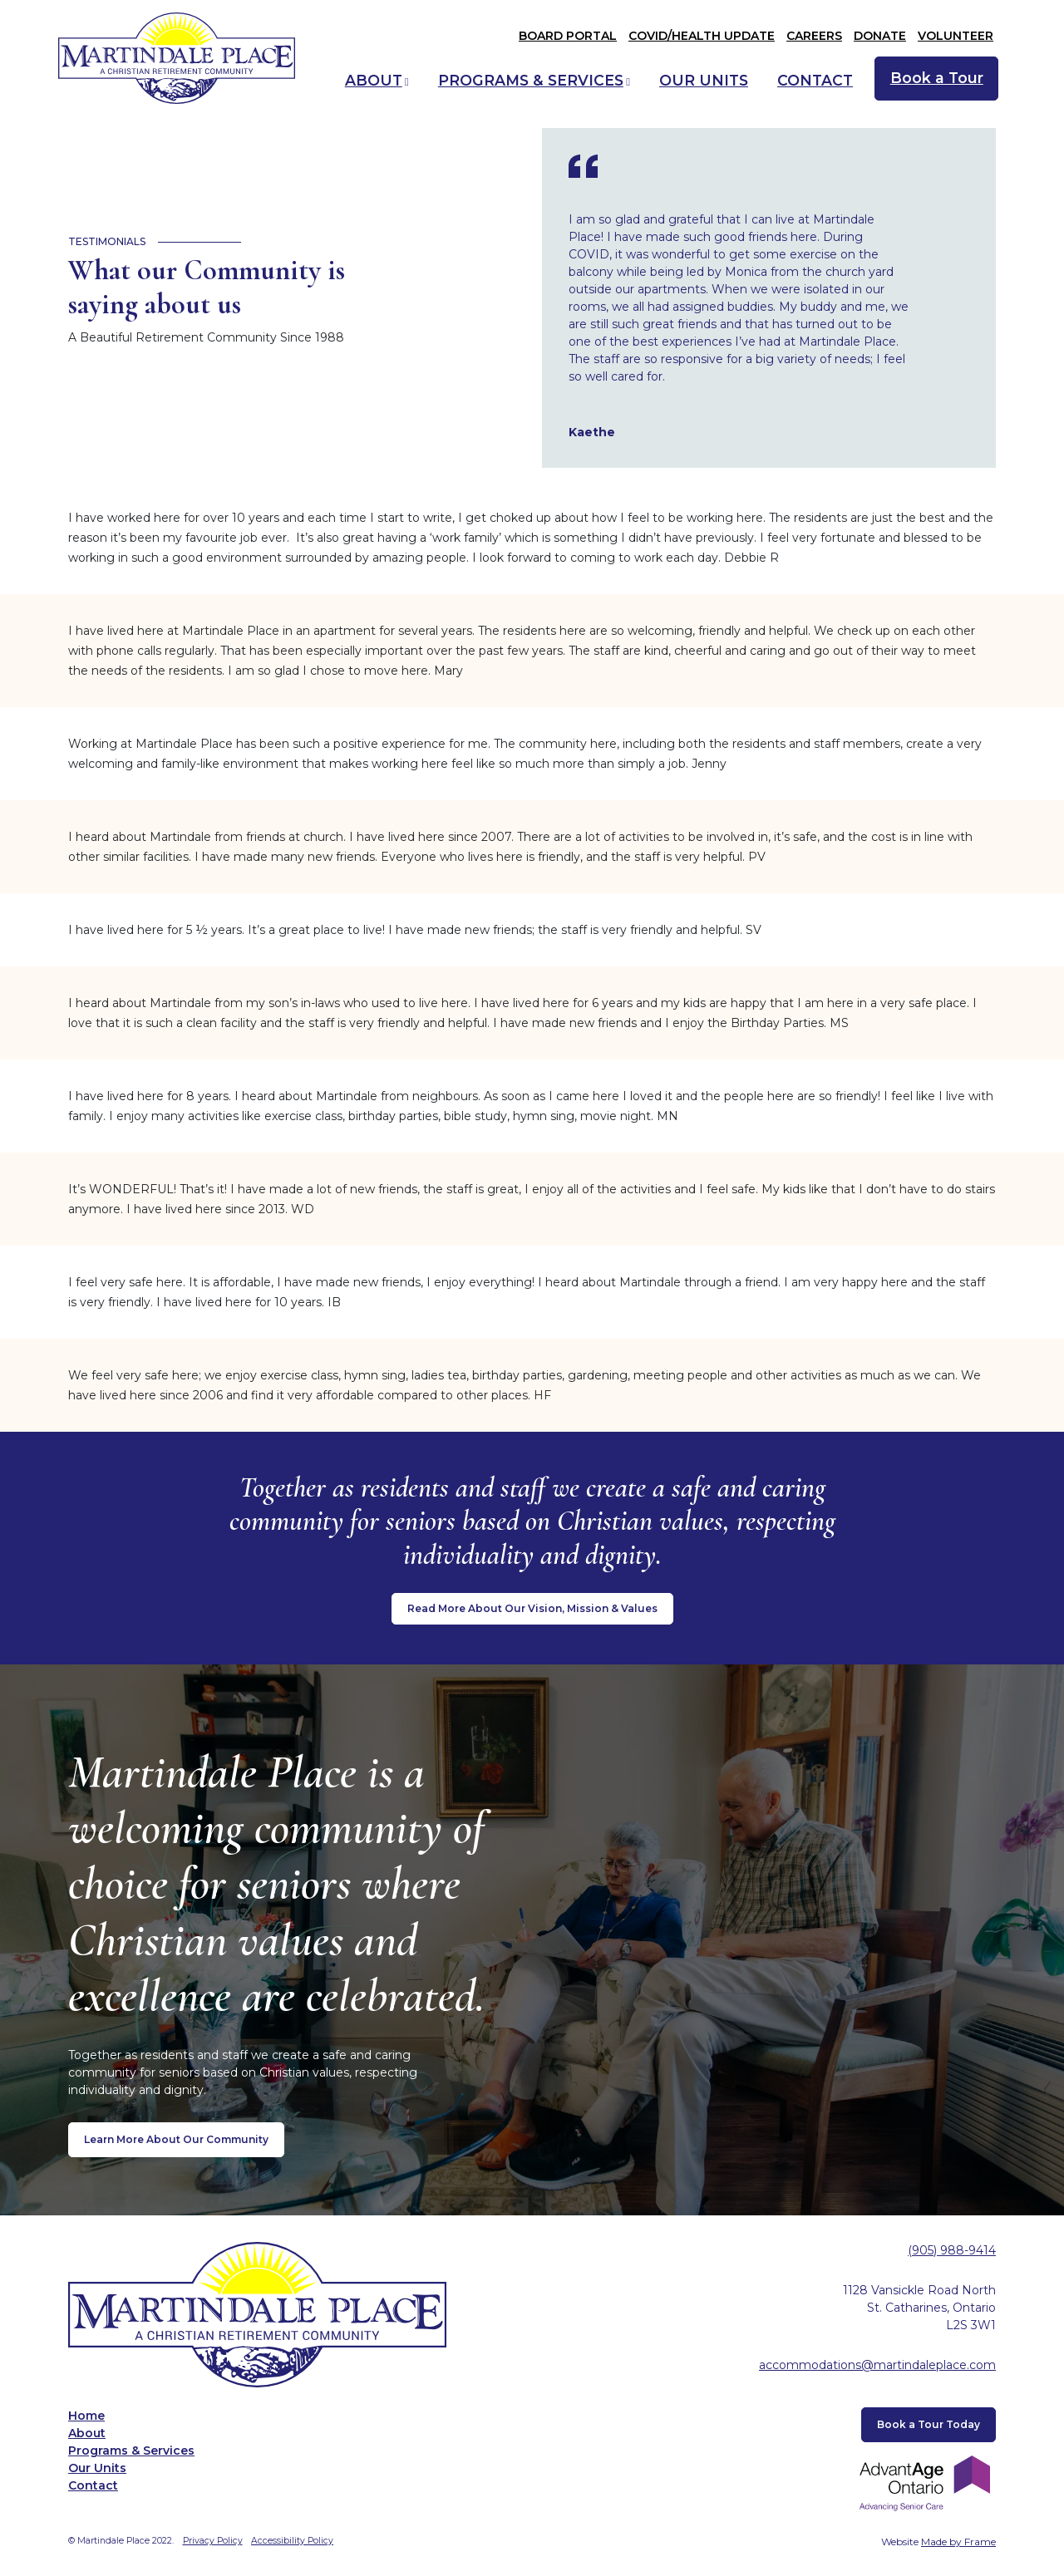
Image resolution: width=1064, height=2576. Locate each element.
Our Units (703, 80)
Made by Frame (958, 2541)
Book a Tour (936, 77)
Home (86, 2415)
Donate (880, 35)
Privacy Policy (213, 2540)
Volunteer (955, 35)
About (373, 80)
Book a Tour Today (928, 2424)
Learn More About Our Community (176, 2139)
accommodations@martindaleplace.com (877, 2364)
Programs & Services (530, 80)
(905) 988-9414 (952, 2250)
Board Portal (568, 35)
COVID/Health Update (701, 35)
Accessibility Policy (292, 2540)
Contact (815, 80)
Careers (814, 35)
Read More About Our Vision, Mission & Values (532, 1608)
